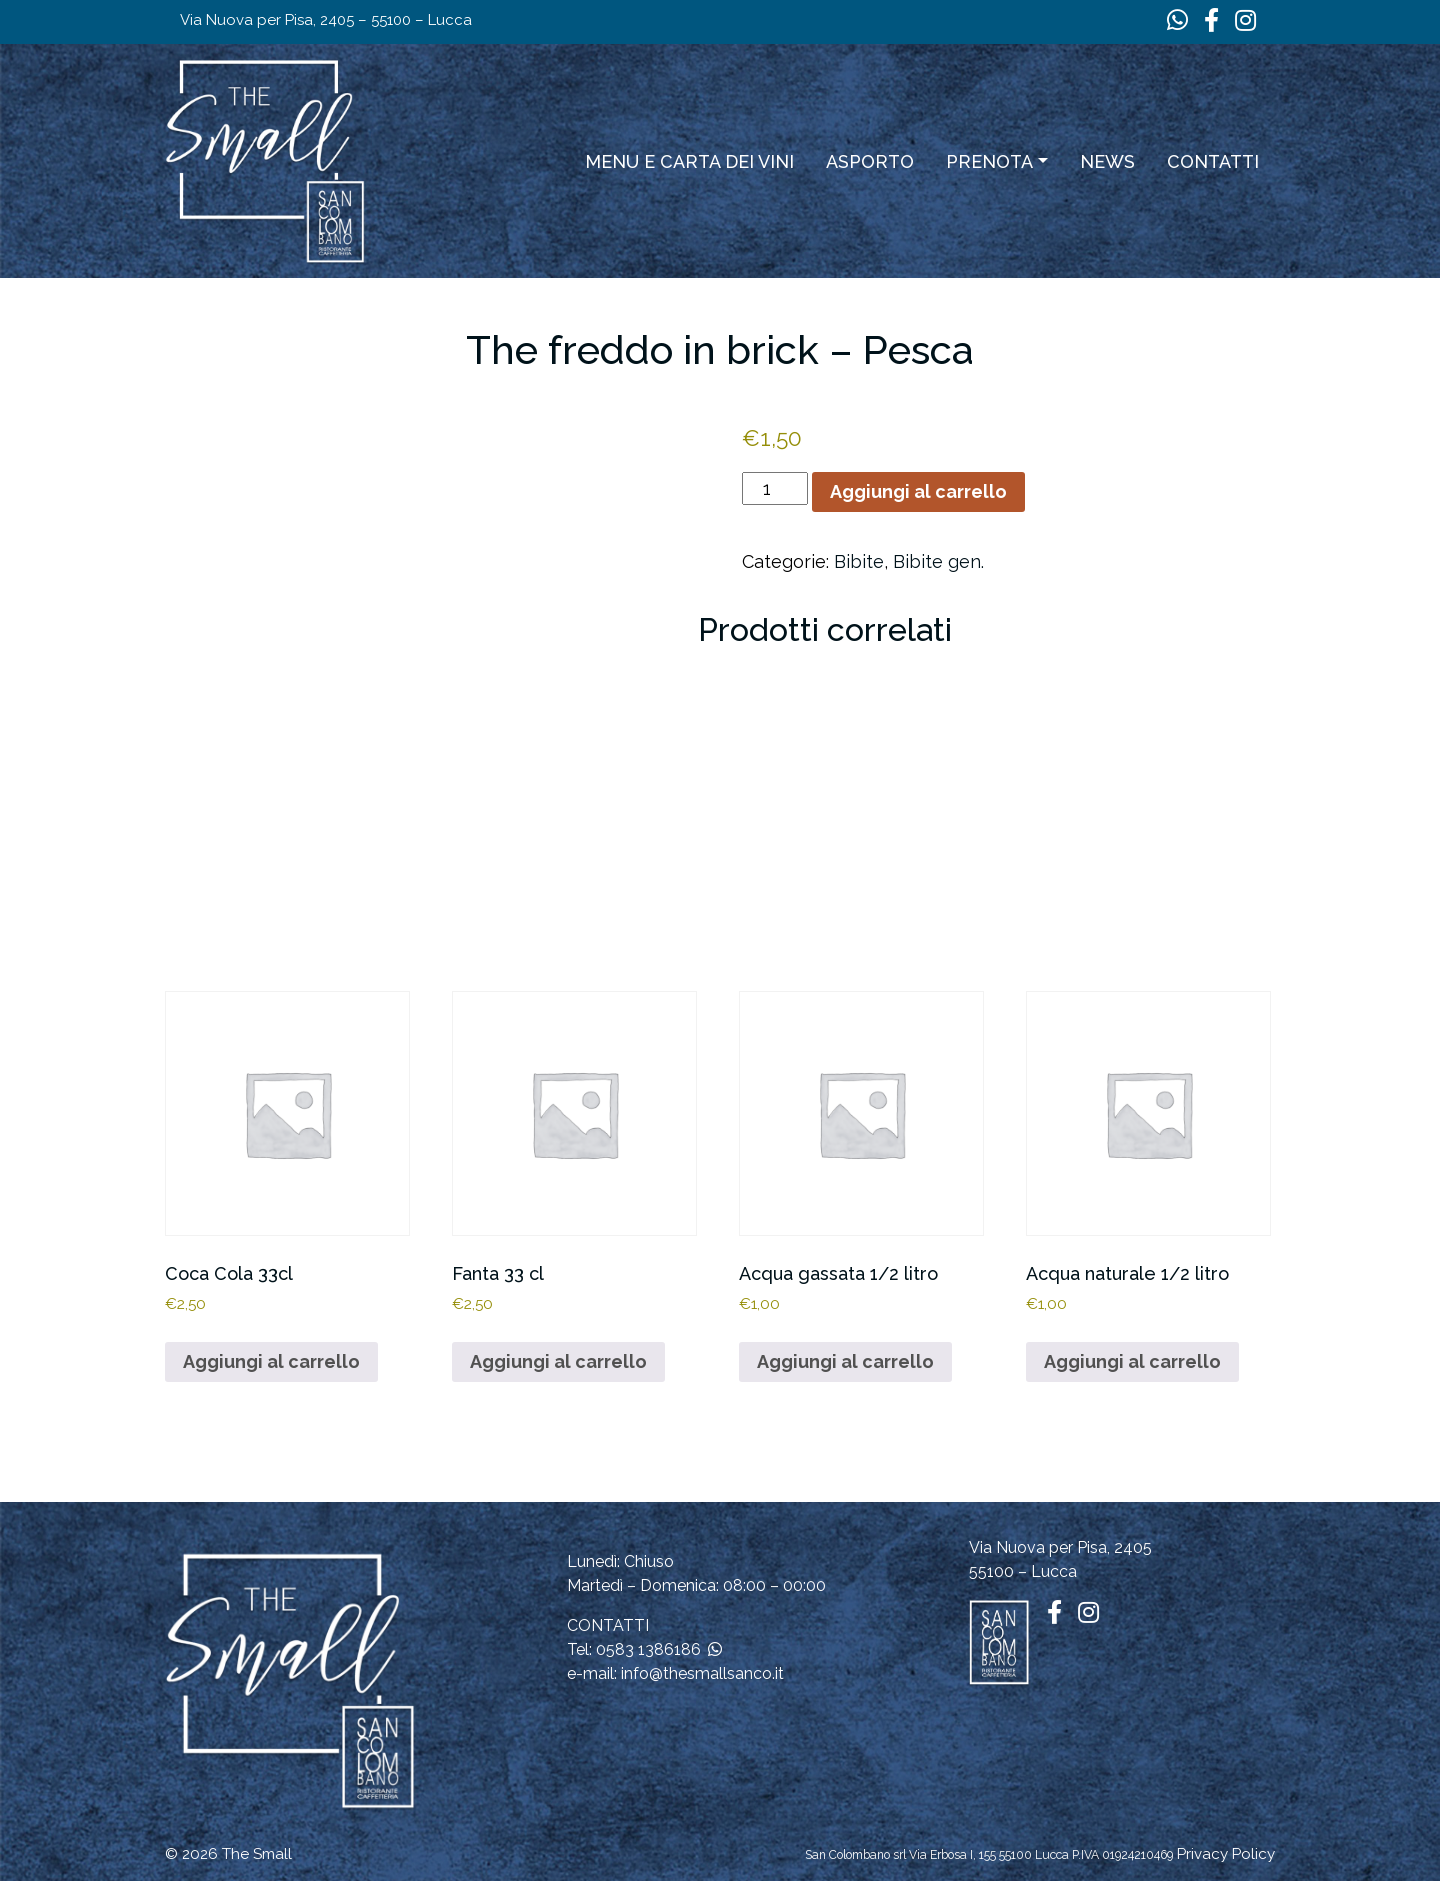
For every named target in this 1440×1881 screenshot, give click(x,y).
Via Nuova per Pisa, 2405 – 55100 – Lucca (326, 20)
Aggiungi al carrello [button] (271, 1361)
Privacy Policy (1226, 1854)
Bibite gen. (938, 561)
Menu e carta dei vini (689, 161)
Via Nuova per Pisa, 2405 (1060, 1547)
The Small (257, 1854)
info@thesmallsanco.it (702, 1673)
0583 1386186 (648, 1649)
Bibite (859, 561)
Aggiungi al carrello (918, 491)
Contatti (1213, 161)
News (1107, 161)
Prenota (989, 161)
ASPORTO (870, 161)
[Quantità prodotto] (774, 488)
